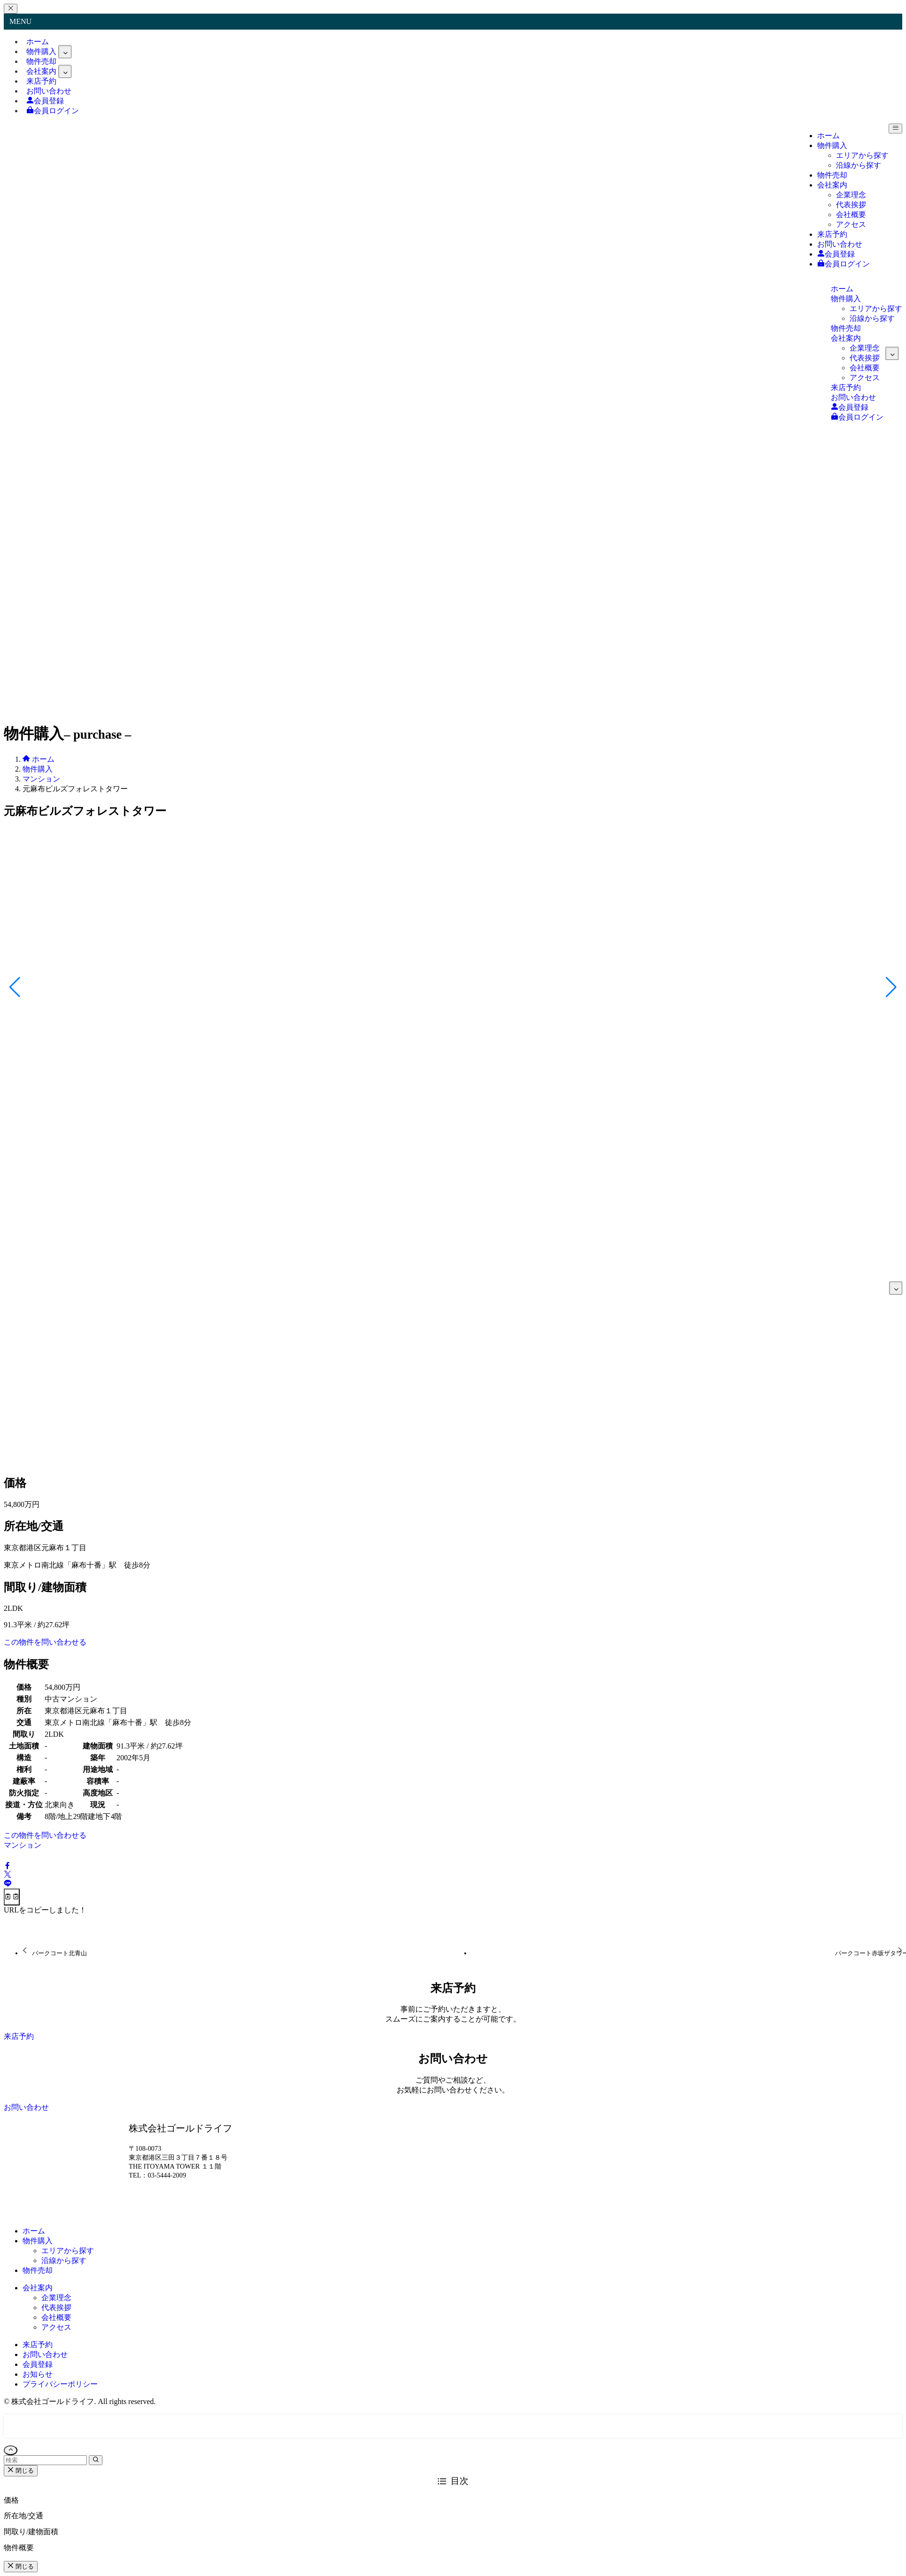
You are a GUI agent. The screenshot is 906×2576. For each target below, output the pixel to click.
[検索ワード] (45, 2460)
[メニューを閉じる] (10, 9)
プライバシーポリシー (60, 2384)
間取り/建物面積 (31, 2532)
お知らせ (38, 2374)
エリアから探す (67, 2251)
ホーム (34, 2231)
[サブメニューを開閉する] (64, 51)
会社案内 (38, 2288)
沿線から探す (63, 2260)
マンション (22, 1845)
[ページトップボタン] (10, 2450)
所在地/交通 (23, 2516)
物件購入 (38, 2241)
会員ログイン (52, 111)
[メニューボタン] (895, 128)
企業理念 (56, 2298)
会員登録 (38, 2364)
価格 (11, 2500)
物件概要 (19, 2548)
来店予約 (38, 2345)
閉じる (21, 2470)
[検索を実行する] (95, 2460)
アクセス (56, 2327)
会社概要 (56, 2317)
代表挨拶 (56, 2307)
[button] (7, 1866)
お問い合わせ (45, 2354)
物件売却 (38, 2270)
